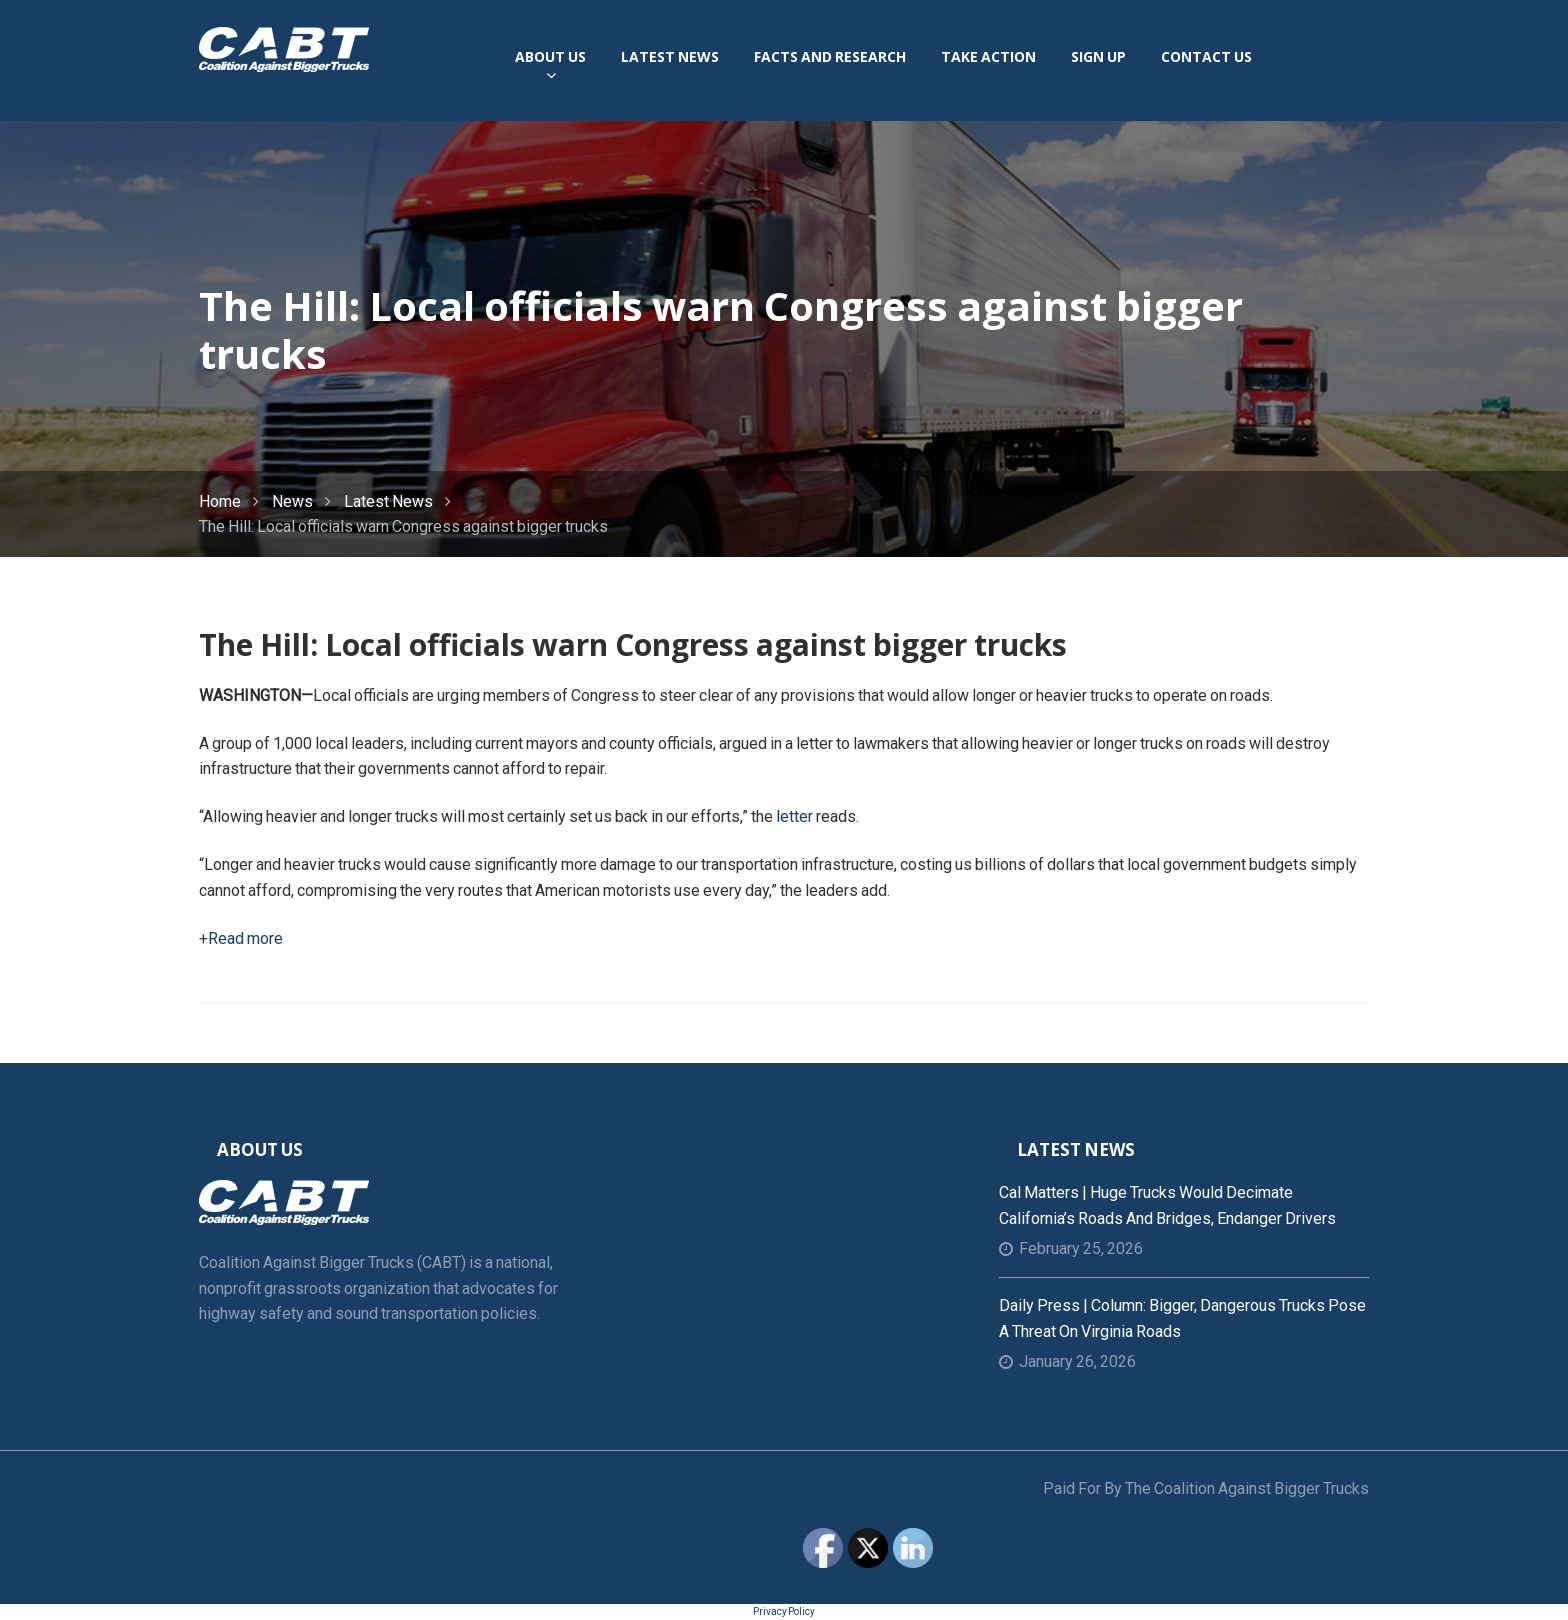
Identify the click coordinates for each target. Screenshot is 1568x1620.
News (292, 501)
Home (220, 501)
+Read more (241, 938)
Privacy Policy (784, 1611)
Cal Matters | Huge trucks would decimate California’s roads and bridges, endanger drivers (1167, 1205)
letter (794, 816)
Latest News (388, 501)
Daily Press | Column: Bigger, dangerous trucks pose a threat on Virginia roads (1182, 1318)
